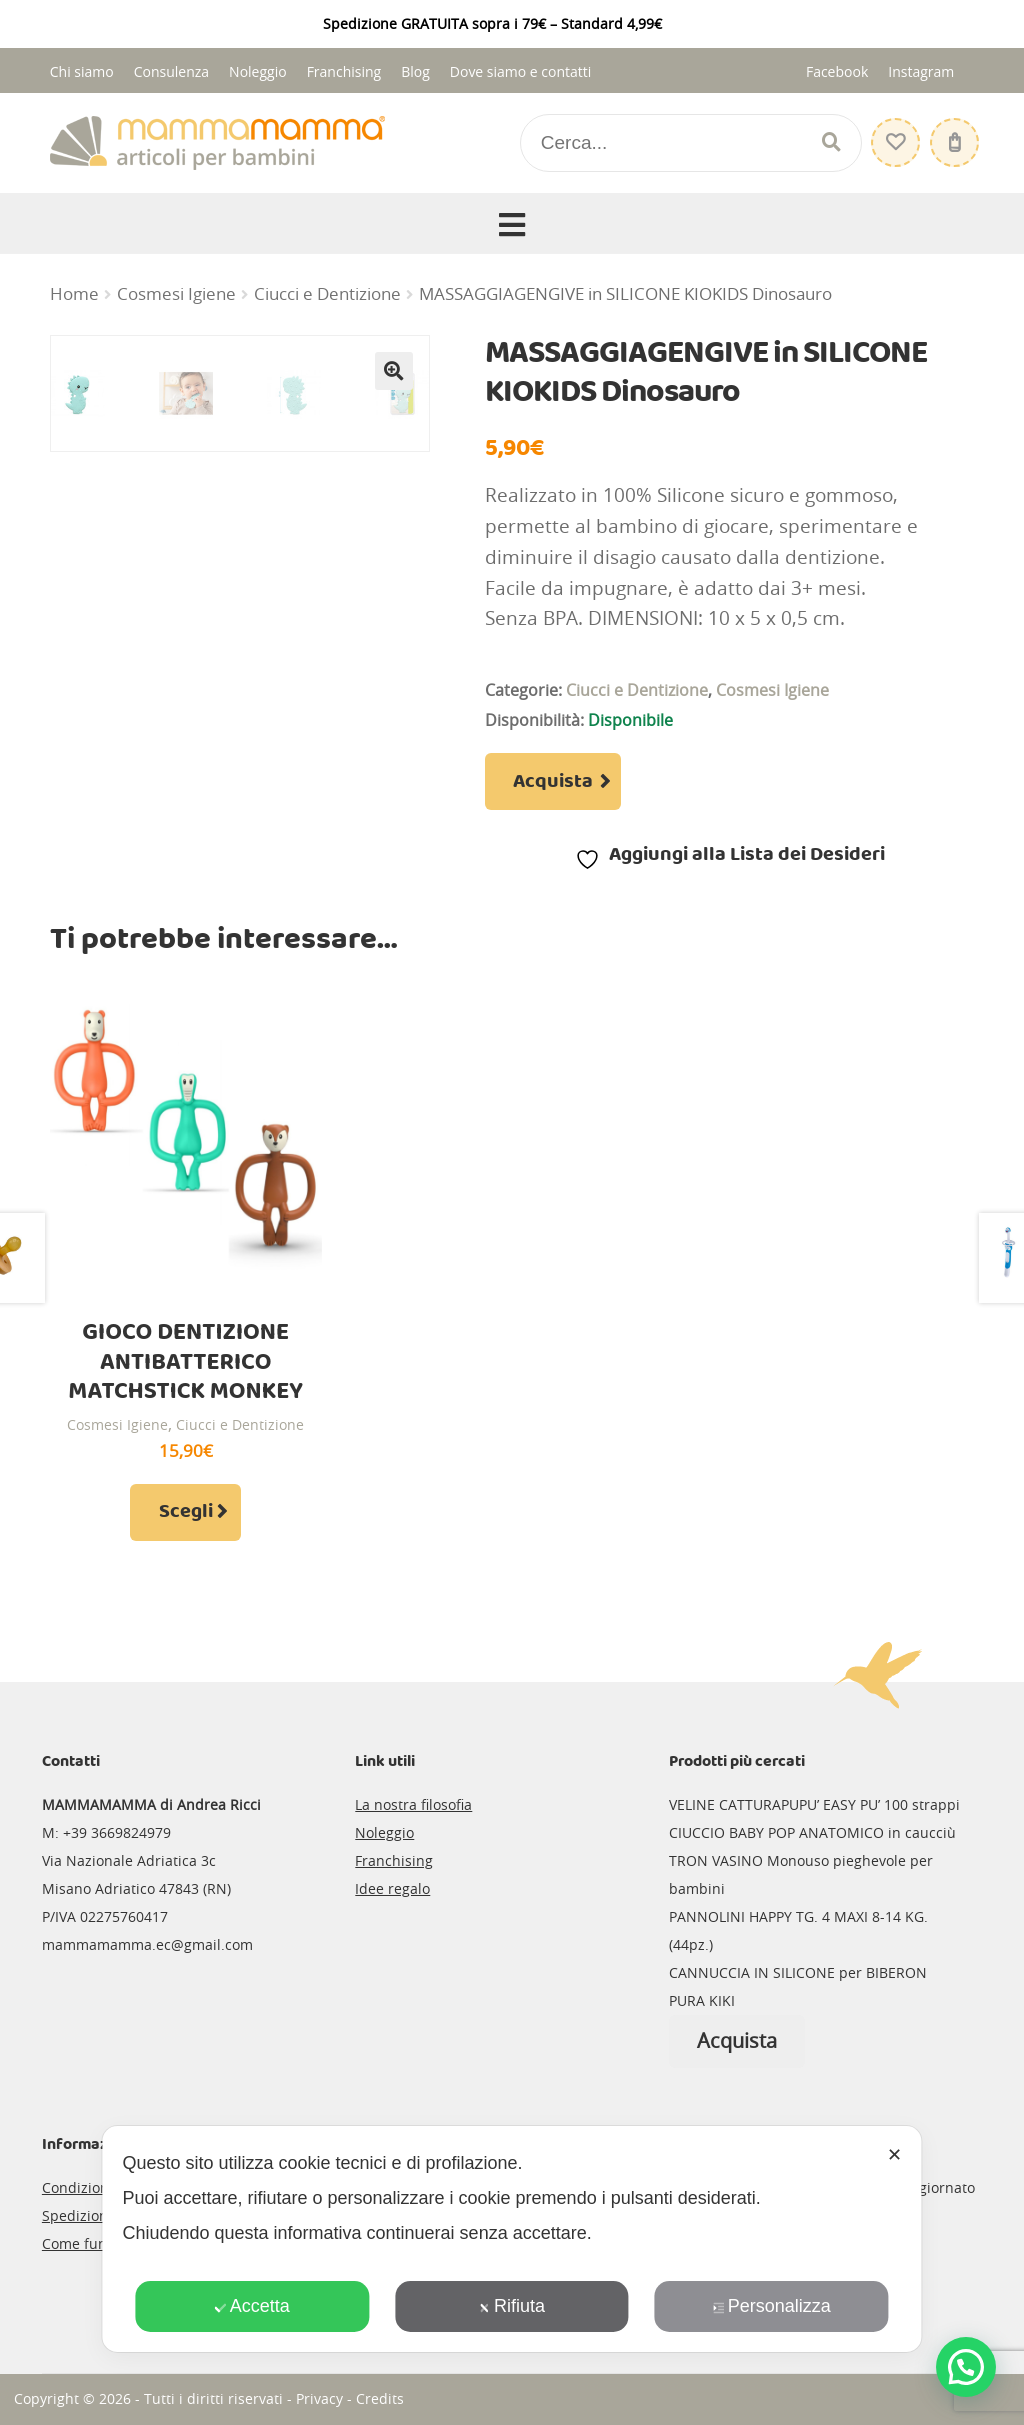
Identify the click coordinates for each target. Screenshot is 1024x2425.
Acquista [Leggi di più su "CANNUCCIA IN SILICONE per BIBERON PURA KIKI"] (737, 2040)
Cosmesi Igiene (176, 294)
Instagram (921, 71)
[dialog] (511, 2239)
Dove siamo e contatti (521, 71)
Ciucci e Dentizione (327, 294)
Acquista (553, 782)
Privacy (319, 2398)
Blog (415, 71)
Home (74, 294)
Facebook (837, 71)
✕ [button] (894, 2155)
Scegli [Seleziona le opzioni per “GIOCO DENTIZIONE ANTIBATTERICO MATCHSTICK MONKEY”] (186, 1512)
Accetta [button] (252, 2306)
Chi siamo (82, 71)
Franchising (344, 71)
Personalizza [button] (772, 2306)
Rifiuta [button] (512, 2306)
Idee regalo (392, 1888)
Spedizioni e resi (97, 2215)
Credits (380, 2398)
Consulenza (171, 71)
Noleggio (258, 71)
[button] (394, 371)
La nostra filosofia (413, 1804)
